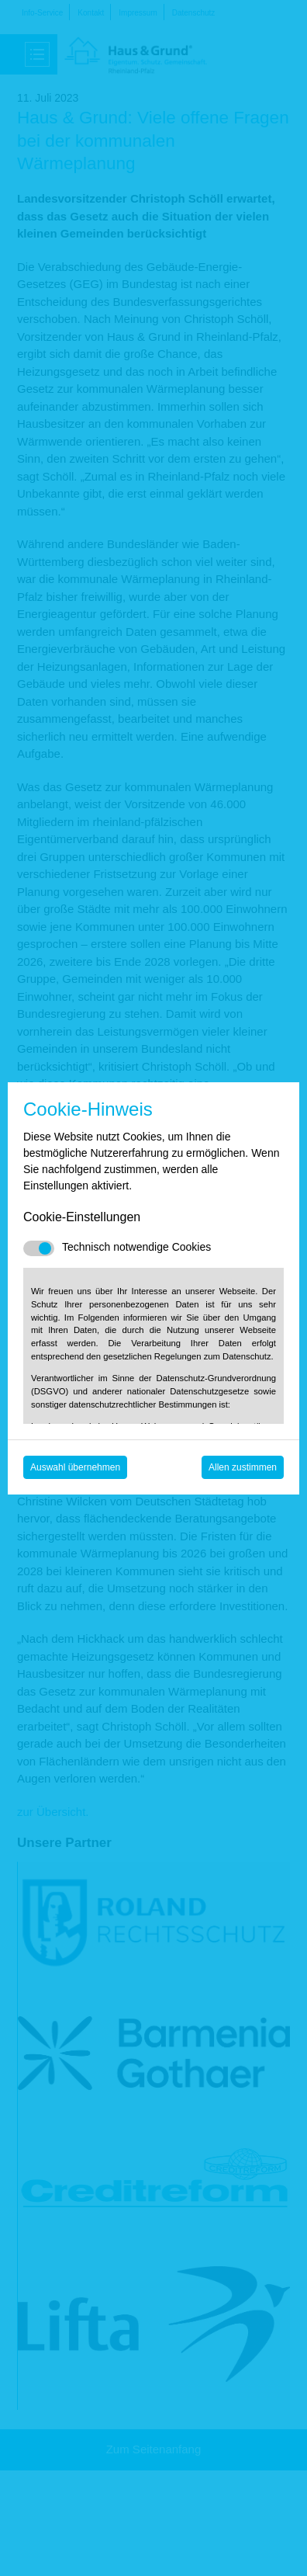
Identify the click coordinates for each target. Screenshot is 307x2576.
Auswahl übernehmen (75, 1467)
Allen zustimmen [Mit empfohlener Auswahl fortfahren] (243, 1467)
